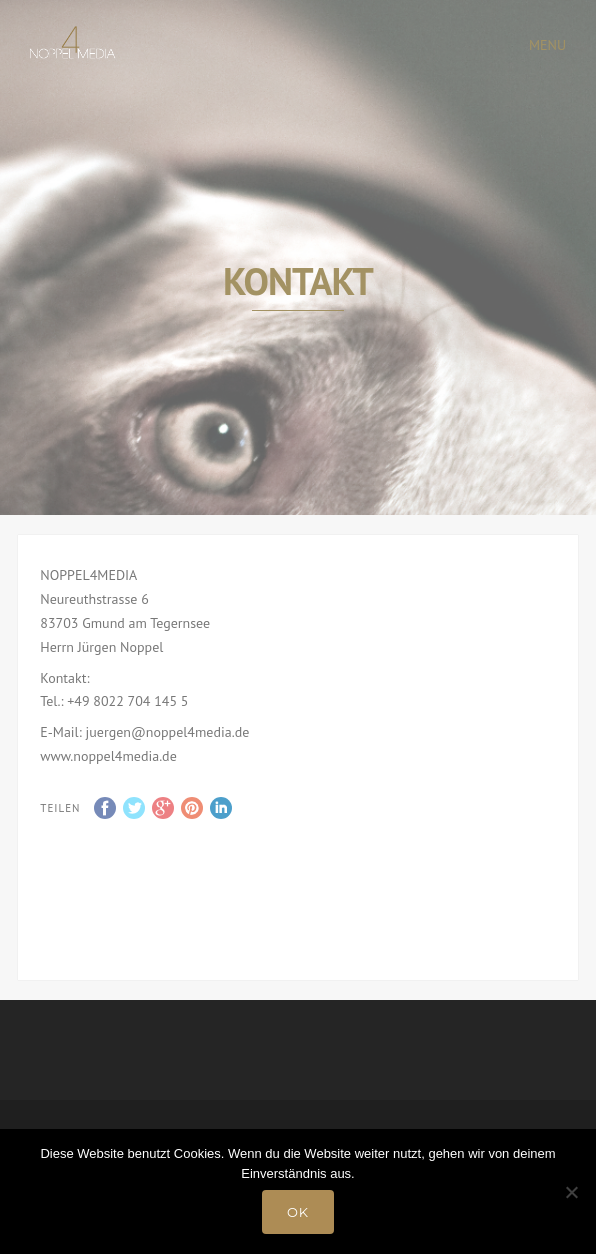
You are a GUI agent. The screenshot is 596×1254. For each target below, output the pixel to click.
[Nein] (571, 1192)
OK (298, 1212)
